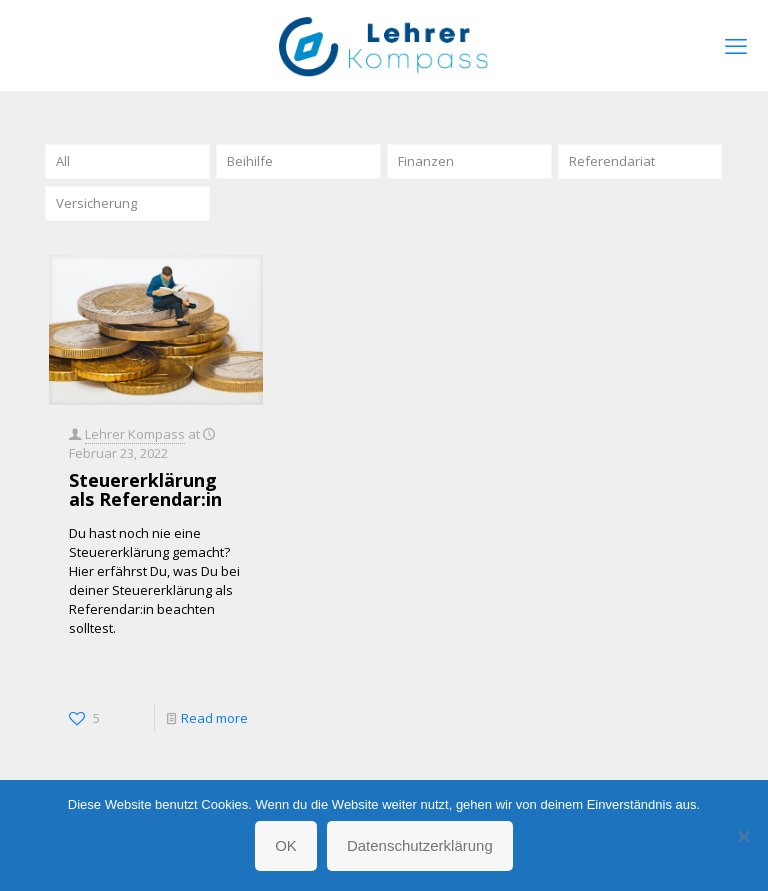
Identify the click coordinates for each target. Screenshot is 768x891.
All (63, 161)
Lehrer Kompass (135, 434)
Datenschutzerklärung (420, 845)
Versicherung (96, 203)
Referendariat (612, 161)
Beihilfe (250, 161)
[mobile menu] (736, 45)
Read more (214, 718)
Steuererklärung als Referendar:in (145, 489)
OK (286, 845)
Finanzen (426, 161)
